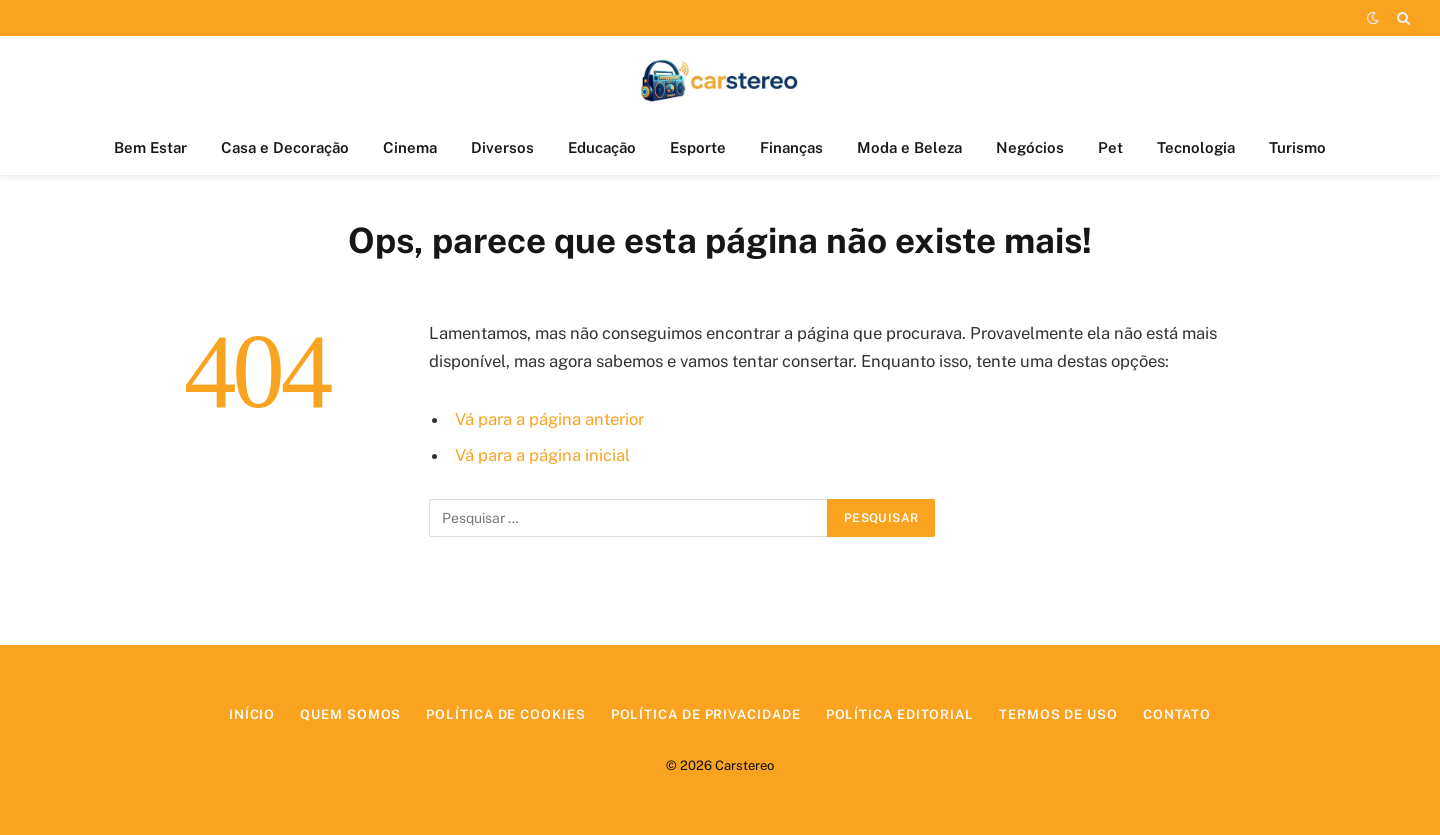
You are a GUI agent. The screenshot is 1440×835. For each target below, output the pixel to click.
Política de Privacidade (706, 714)
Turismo (1297, 147)
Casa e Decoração (285, 147)
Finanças (791, 147)
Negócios (1030, 147)
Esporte (698, 147)
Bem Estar (150, 147)
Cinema (410, 147)
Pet (1110, 147)
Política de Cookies (505, 714)
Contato (1177, 714)
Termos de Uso (1058, 714)
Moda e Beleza (909, 147)
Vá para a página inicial (542, 455)
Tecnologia (1196, 147)
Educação (602, 147)
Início (252, 714)
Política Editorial (900, 714)
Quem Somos (350, 714)
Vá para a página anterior (549, 419)
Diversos (502, 147)
